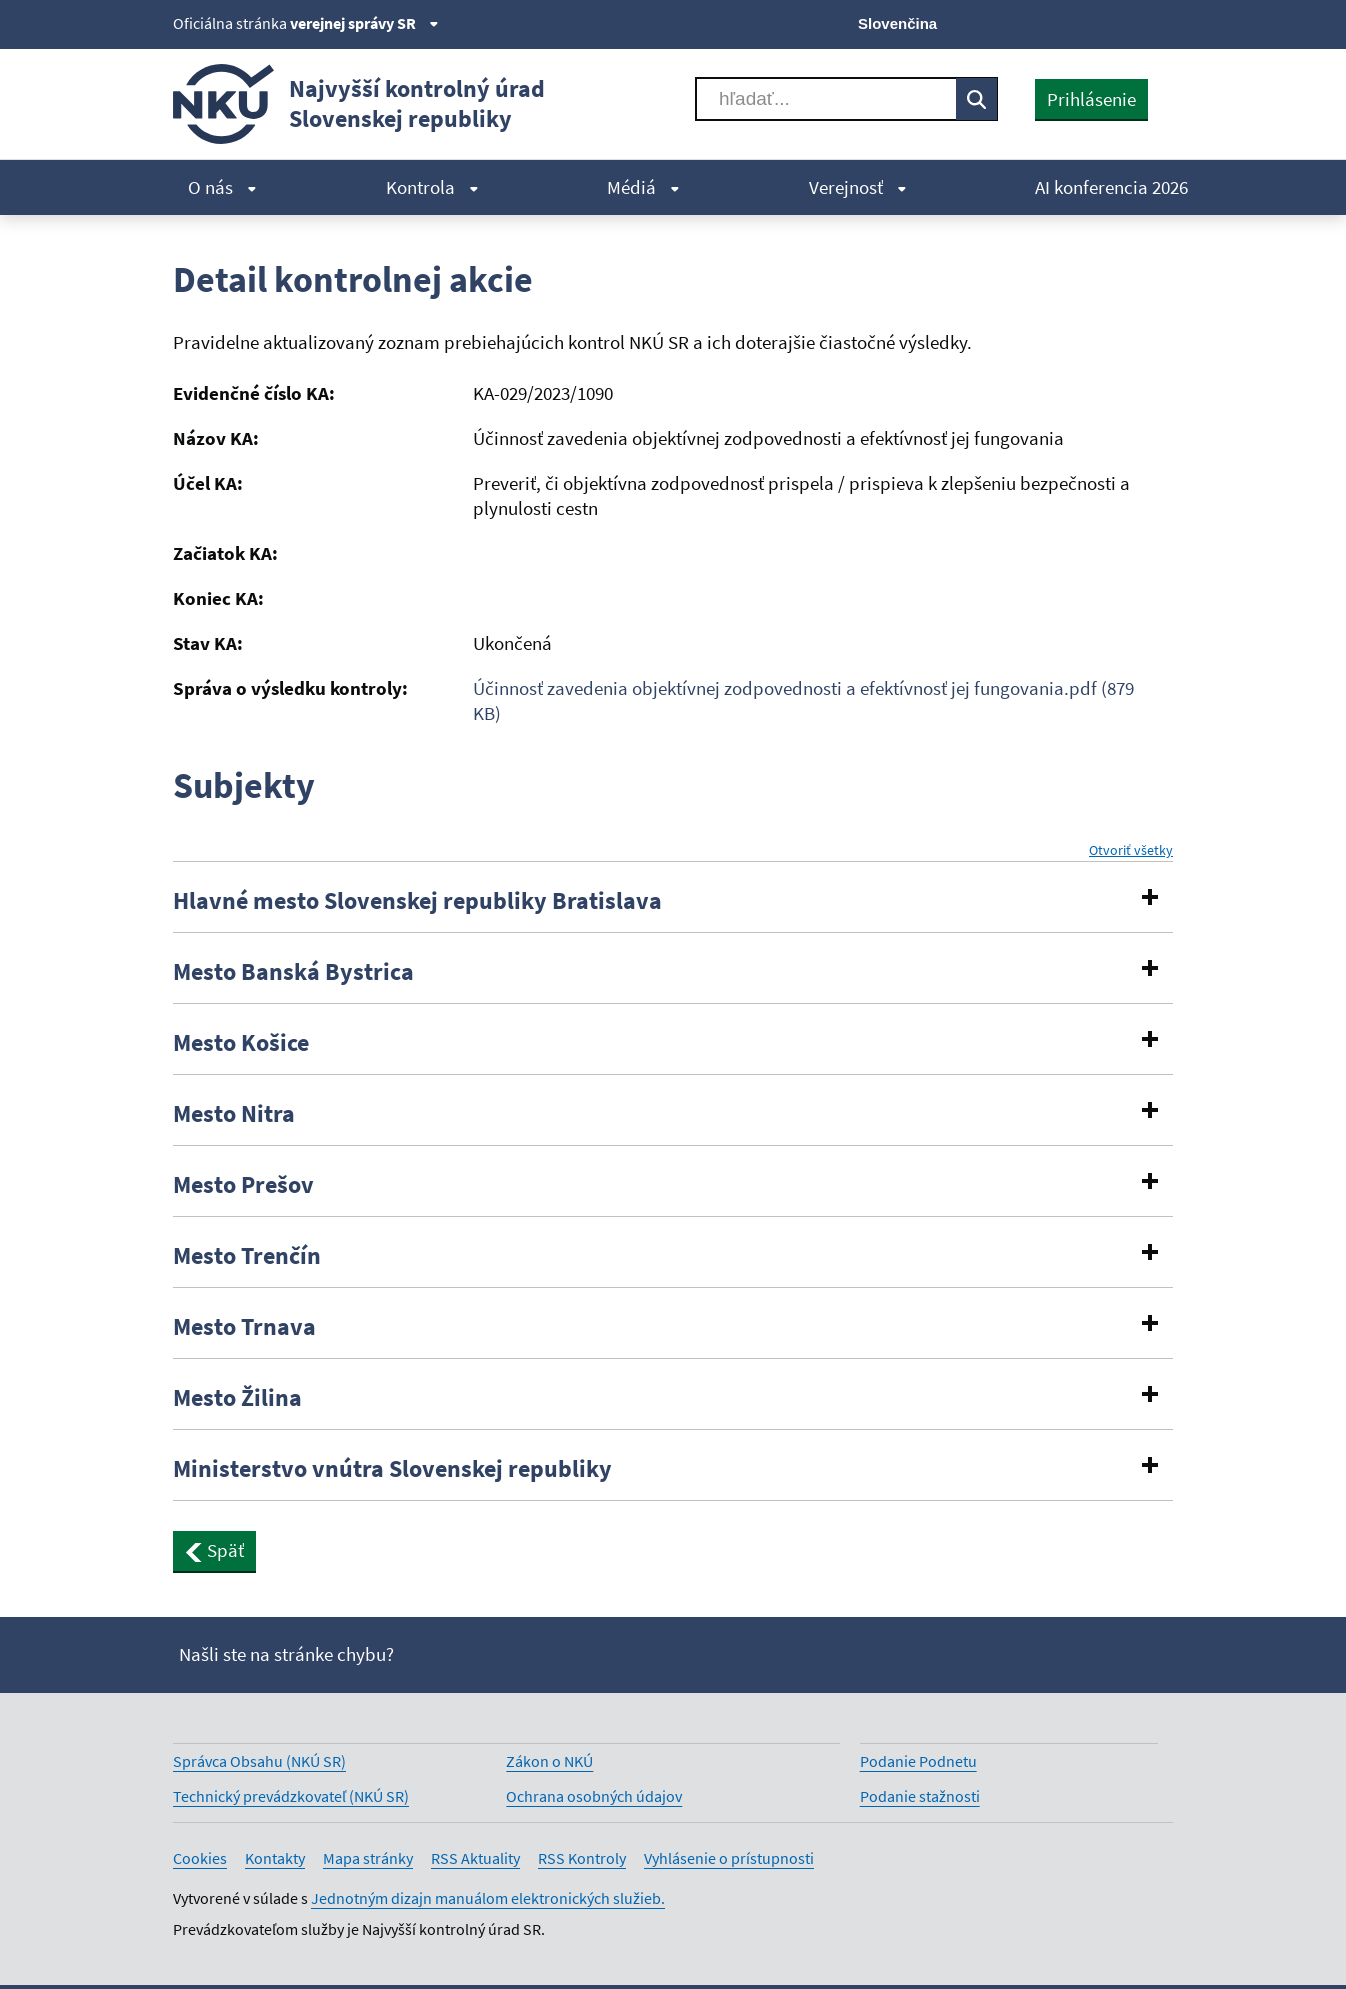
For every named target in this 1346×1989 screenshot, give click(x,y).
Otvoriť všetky (1131, 850)
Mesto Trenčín (247, 1256)
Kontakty (275, 1858)
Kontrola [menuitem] (432, 187)
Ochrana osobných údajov (594, 1796)
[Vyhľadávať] (826, 99)
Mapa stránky (368, 1858)
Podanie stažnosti (920, 1796)
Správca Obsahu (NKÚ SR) (259, 1761)
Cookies (200, 1858)
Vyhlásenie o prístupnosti (729, 1858)
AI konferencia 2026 (1111, 187)
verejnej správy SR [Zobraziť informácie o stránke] (364, 23)
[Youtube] (1093, 22)
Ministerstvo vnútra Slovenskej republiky (392, 1469)
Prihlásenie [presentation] (1091, 99)
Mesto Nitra (234, 1114)
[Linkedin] (1126, 22)
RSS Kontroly (582, 1858)
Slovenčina (897, 23)
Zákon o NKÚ (549, 1761)
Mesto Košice (241, 1043)
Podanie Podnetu (918, 1761)
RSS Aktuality (475, 1858)
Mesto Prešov (243, 1185)
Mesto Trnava (244, 1327)
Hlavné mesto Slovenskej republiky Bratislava (417, 901)
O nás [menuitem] (222, 187)
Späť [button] (214, 1550)
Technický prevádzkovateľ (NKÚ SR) (291, 1796)
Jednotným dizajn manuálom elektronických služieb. (488, 1898)
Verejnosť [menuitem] (858, 187)
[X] (1025, 22)
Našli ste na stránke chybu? (286, 1654)
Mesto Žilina (237, 1398)
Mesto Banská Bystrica (293, 972)
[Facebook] (1059, 22)
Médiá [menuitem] (643, 187)
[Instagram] (1160, 22)
